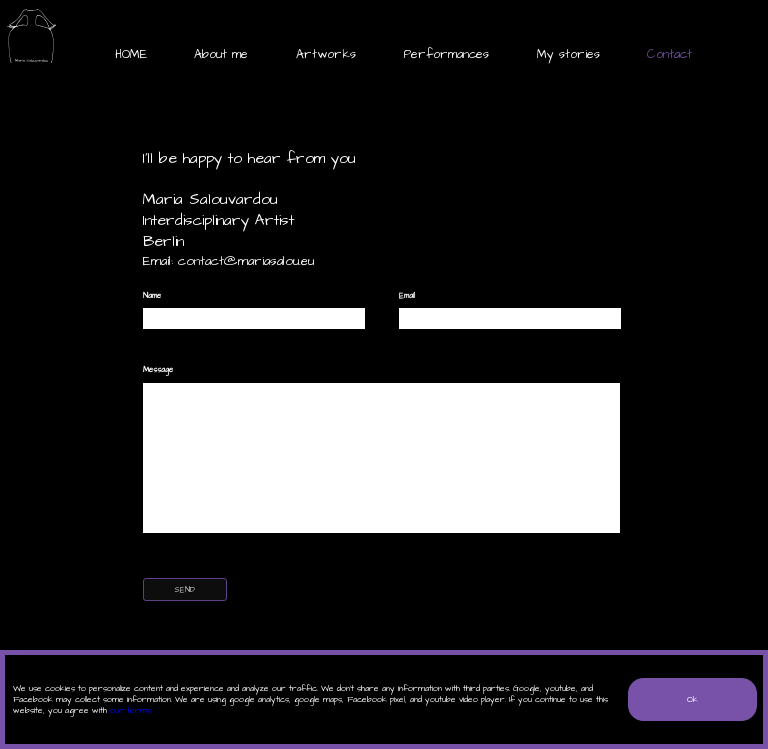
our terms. (131, 710)
